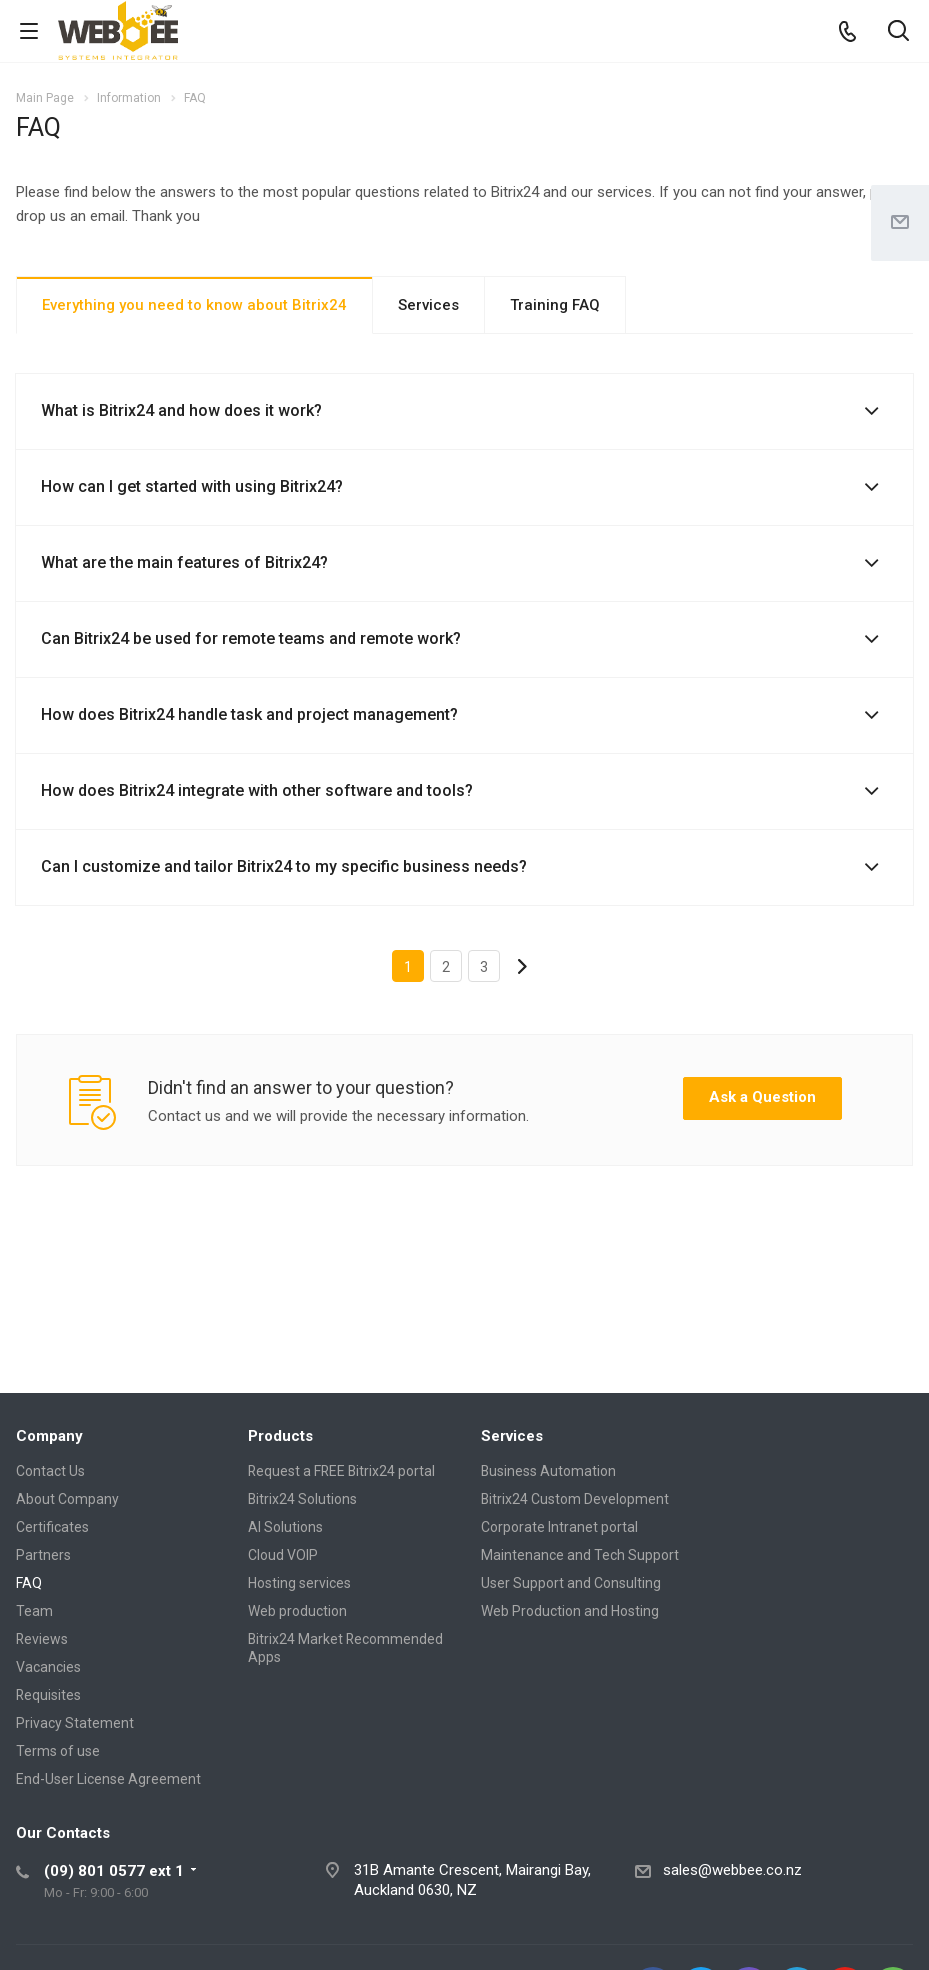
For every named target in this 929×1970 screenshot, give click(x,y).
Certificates (52, 1527)
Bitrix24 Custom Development (575, 1499)
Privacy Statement (75, 1723)
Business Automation (548, 1471)
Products (280, 1436)
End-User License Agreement (108, 1779)
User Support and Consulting (571, 1583)
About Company (67, 1499)
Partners (43, 1555)
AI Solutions (285, 1527)
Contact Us (50, 1471)
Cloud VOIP (283, 1555)
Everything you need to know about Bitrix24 (194, 305)
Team (34, 1611)
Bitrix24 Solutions (302, 1499)
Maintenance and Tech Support (580, 1555)
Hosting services (299, 1583)
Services (428, 305)
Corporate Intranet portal (559, 1527)
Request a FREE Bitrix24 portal (341, 1471)
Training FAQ (555, 305)
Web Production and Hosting (570, 1611)
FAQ (29, 1583)
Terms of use (58, 1751)
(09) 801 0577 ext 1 (114, 1871)
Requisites (48, 1695)
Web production (297, 1611)
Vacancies (48, 1667)
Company (49, 1436)
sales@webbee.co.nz (732, 1870)
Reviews (42, 1639)
